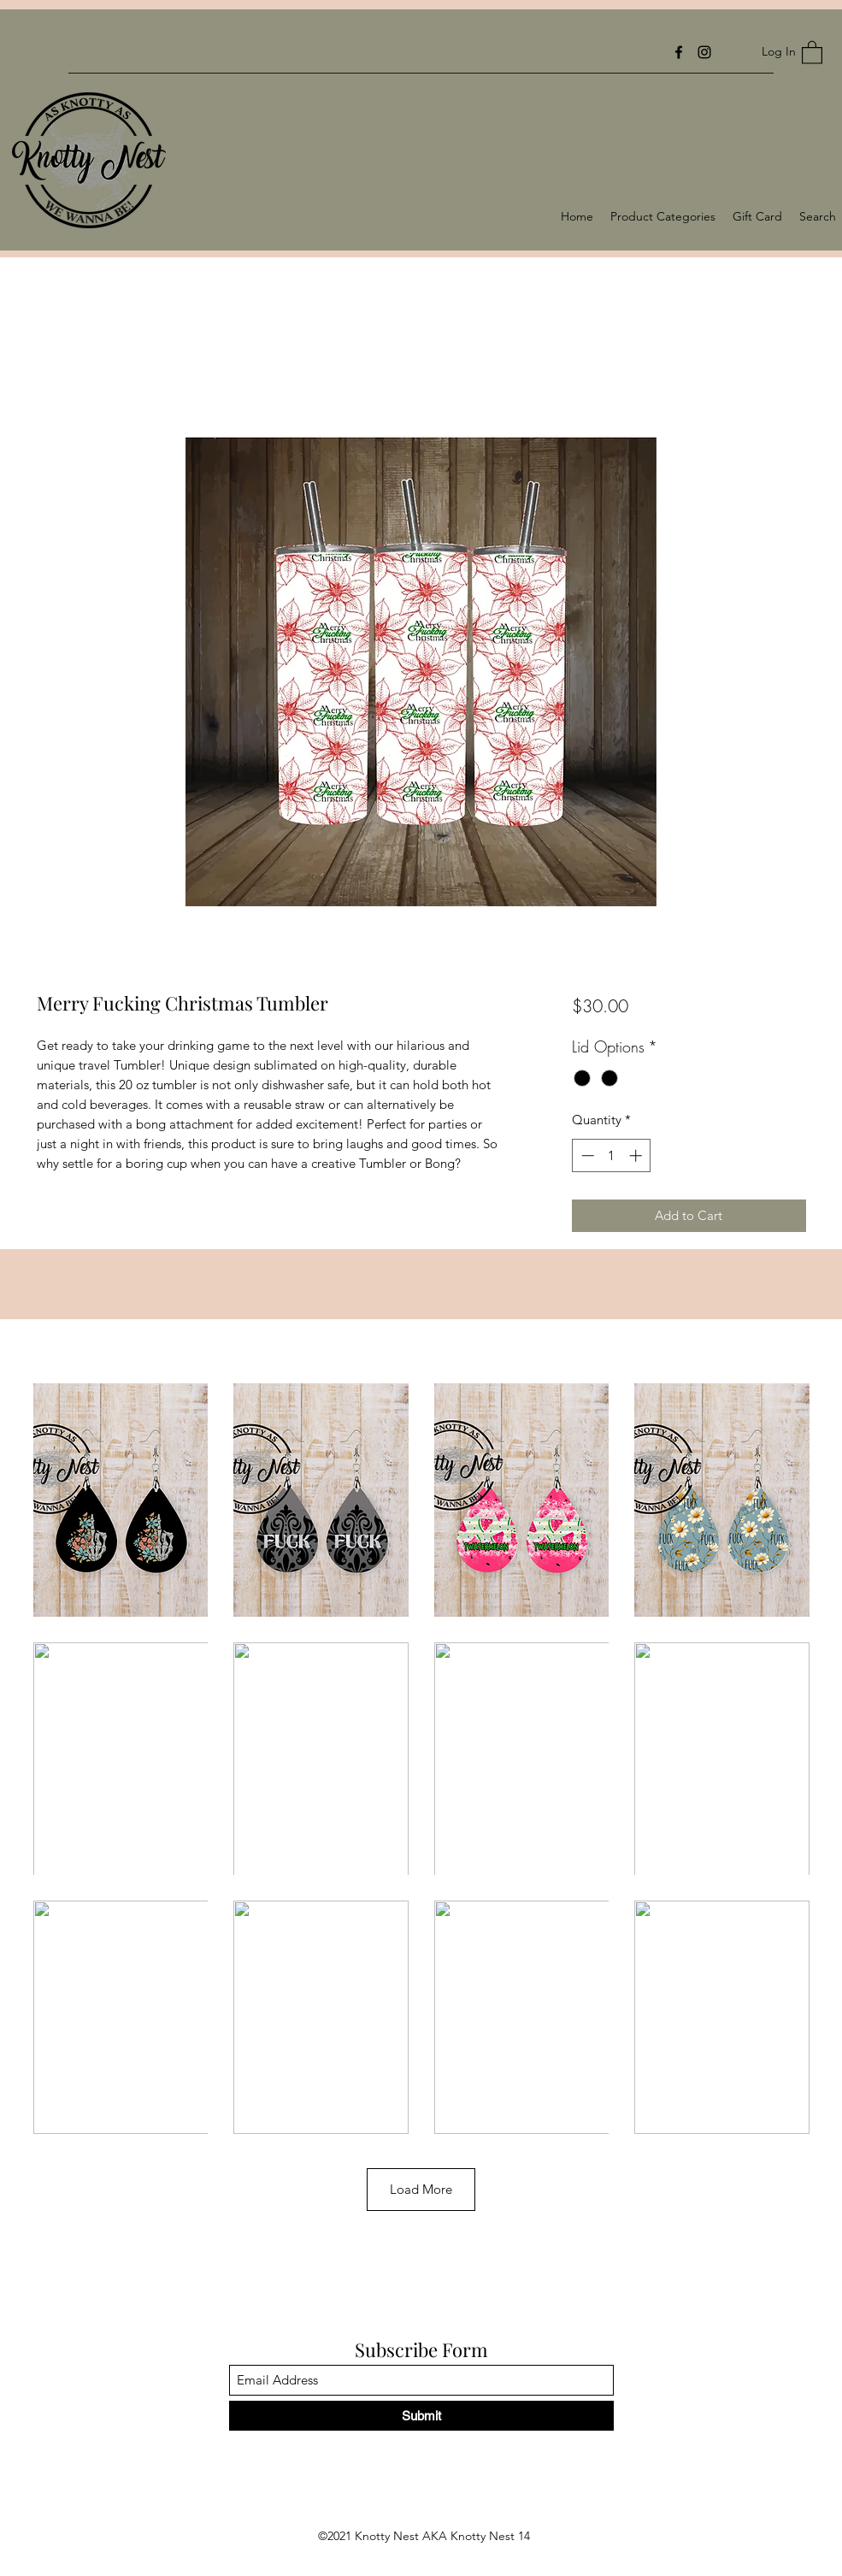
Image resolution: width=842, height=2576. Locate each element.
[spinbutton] (612, 1155)
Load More (421, 2189)
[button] (812, 51)
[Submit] (421, 2416)
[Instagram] (704, 52)
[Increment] (637, 1155)
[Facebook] (678, 52)
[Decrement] (586, 1155)
